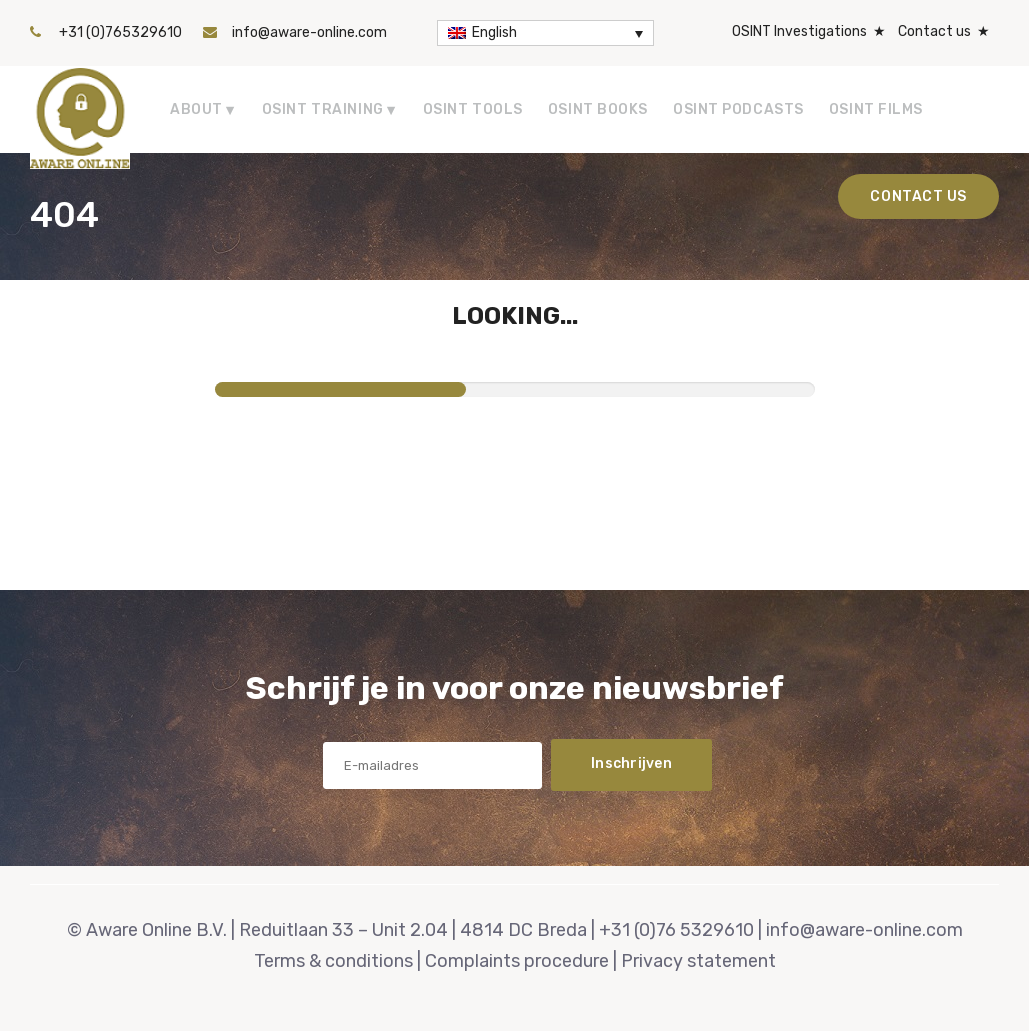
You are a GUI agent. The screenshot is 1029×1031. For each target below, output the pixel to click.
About (196, 109)
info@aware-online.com (309, 32)
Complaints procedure (517, 961)
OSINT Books (598, 109)
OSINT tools (473, 109)
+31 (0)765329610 (120, 32)
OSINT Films (876, 109)
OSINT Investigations (799, 31)
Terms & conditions (333, 961)
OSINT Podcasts (738, 109)
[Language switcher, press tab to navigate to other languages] (545, 33)
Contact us (934, 31)
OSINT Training (323, 109)
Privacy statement (698, 961)
